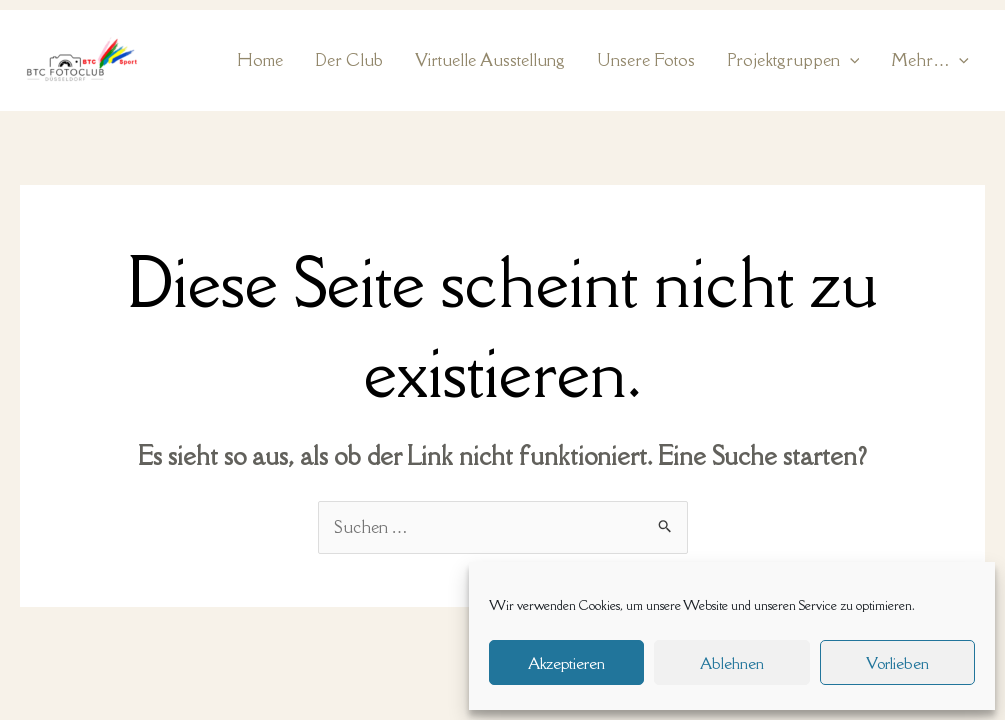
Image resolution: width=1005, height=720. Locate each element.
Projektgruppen (793, 60)
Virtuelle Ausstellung (490, 60)
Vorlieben (897, 663)
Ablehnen (732, 663)
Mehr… (930, 60)
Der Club (349, 60)
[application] (850, 60)
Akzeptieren (566, 663)
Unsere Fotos (646, 60)
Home (260, 60)
